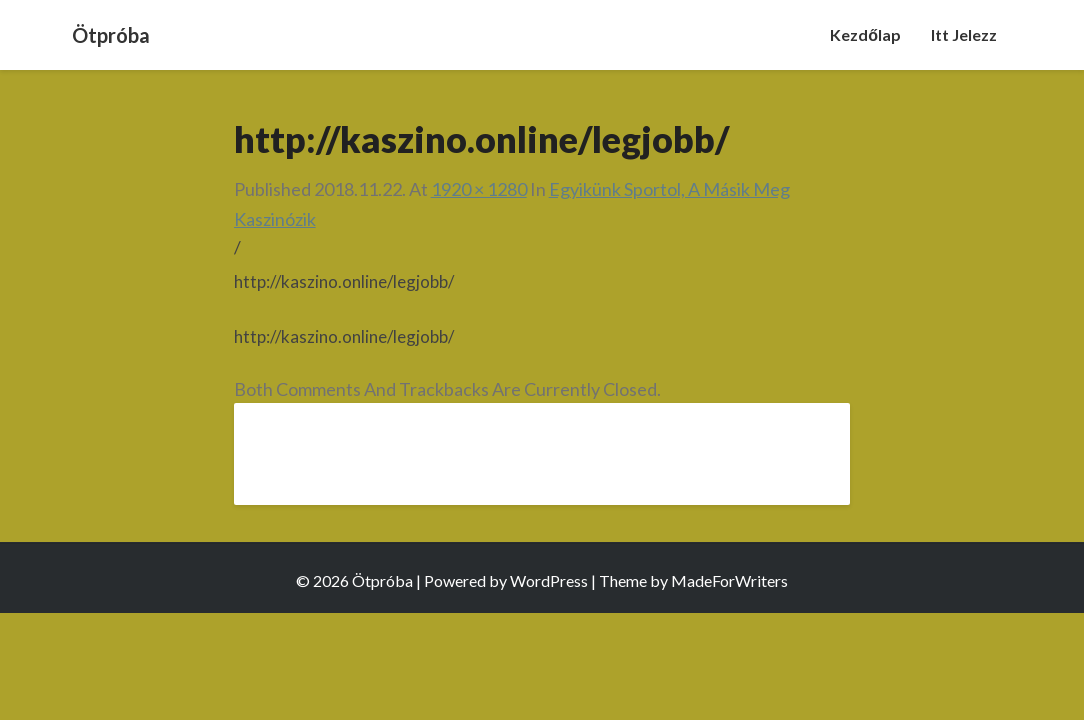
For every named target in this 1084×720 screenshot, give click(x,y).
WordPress (549, 580)
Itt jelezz (964, 34)
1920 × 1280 (479, 189)
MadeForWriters (729, 580)
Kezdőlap (865, 34)
